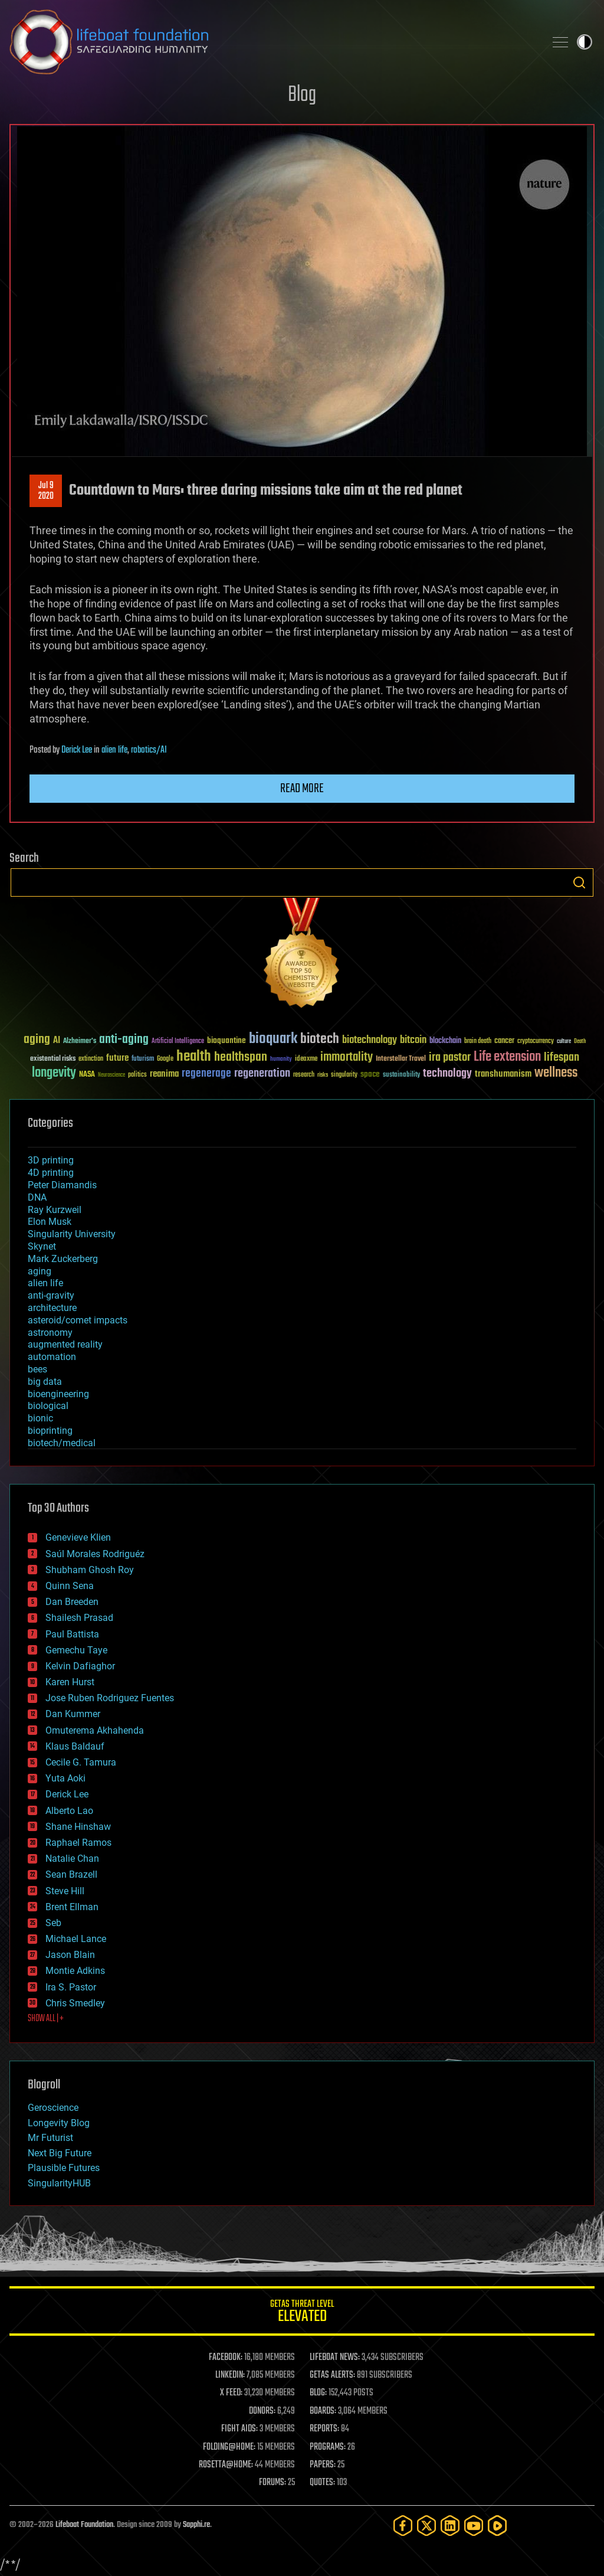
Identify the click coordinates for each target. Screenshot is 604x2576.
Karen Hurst (69, 1682)
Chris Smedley (75, 2003)
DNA (37, 1197)
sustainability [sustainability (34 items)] (401, 1075)
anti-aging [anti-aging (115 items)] (124, 1039)
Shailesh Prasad (79, 1617)
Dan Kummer (72, 1713)
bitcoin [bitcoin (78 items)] (413, 1040)
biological (48, 1405)
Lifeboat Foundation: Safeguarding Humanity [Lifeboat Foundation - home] (272, 41)
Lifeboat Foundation (84, 2525)
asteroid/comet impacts (77, 1320)
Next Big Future (59, 2153)
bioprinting (50, 1430)
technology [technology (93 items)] (447, 1074)
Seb (53, 1922)
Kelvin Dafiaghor (80, 1666)
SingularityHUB (59, 2183)
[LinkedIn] (450, 2525)
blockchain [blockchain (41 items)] (445, 1041)
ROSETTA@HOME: (226, 2465)
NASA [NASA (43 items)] (87, 1075)
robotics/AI (149, 750)
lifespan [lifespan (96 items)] (561, 1057)
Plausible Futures (64, 2167)
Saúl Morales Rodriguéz (95, 1554)
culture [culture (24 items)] (564, 1041)
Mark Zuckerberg (63, 1258)
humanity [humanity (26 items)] (281, 1059)
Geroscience (53, 2107)
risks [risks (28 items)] (322, 1074)
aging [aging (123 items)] (37, 1039)
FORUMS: (272, 2482)
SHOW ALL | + (46, 2018)
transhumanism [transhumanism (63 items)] (503, 1074)
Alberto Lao (69, 1810)
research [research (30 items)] (303, 1075)
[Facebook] (402, 2525)
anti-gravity (51, 1295)
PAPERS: (323, 2465)
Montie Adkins (75, 1970)
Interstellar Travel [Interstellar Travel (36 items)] (401, 1059)
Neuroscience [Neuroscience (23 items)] (111, 1076)
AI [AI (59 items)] (56, 1041)
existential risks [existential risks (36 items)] (53, 1059)
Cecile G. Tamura (80, 1762)
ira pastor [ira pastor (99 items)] (450, 1057)
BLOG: (318, 2393)
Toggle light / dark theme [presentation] (584, 42)
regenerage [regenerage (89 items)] (206, 1073)
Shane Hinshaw (78, 1826)
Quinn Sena (69, 1585)
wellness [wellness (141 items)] (555, 1073)
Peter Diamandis (62, 1185)
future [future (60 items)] (117, 1058)
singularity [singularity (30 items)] (344, 1075)
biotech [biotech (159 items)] (319, 1039)
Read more (302, 789)
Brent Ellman (72, 1907)
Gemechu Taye (76, 1650)
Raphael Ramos (78, 1842)
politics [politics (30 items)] (137, 1075)
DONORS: (262, 2411)
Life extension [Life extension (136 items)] (507, 1057)
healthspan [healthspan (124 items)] (240, 1057)
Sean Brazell (71, 1874)
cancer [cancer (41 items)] (504, 1041)
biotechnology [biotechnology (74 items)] (369, 1040)
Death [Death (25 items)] (580, 1041)
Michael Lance (75, 1938)
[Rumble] (497, 2525)
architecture (52, 1307)
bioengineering (58, 1394)
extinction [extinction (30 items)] (90, 1059)
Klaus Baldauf (74, 1746)
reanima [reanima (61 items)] (164, 1074)
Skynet (42, 1246)
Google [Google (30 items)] (165, 1059)
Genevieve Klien (78, 1537)
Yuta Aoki (65, 1778)
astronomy (50, 1332)
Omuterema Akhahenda (94, 1730)
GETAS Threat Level (302, 2313)
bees (37, 1369)
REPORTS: (324, 2429)
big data (45, 1381)
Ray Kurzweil (54, 1209)
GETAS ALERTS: (332, 2375)
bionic (40, 1418)
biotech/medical (62, 1443)
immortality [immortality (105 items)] (346, 1057)
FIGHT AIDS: (239, 2429)
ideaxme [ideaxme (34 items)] (306, 1059)
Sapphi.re (196, 2525)
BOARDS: (323, 2411)
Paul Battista (72, 1634)
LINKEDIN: (230, 2375)
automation (52, 1356)
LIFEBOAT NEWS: (335, 2357)
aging (39, 1271)
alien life (114, 750)
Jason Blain (70, 1954)
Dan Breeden (72, 1601)
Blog (302, 95)
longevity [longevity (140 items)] (54, 1073)
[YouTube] (473, 2525)
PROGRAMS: (328, 2447)
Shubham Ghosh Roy (89, 1569)
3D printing (51, 1160)
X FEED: (231, 2393)
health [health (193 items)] (193, 1056)
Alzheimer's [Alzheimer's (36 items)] (79, 1041)
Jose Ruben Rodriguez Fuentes (109, 1698)
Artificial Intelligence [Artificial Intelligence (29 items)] (178, 1041)
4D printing (51, 1172)
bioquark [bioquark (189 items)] (273, 1039)
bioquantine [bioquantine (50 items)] (226, 1040)
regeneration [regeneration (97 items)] (262, 1073)
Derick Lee (76, 750)
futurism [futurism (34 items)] (143, 1059)
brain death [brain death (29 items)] (477, 1041)
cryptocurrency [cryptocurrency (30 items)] (535, 1041)
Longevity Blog (59, 2123)
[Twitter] (426, 2525)
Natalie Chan (72, 1858)
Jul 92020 (46, 491)
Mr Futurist (50, 2137)
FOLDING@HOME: (229, 2447)
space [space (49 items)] (370, 1074)
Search (579, 882)
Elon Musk (49, 1221)
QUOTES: (322, 2482)
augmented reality (65, 1344)
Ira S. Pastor (70, 1987)
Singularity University (72, 1234)
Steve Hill (64, 1891)
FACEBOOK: (225, 2357)
